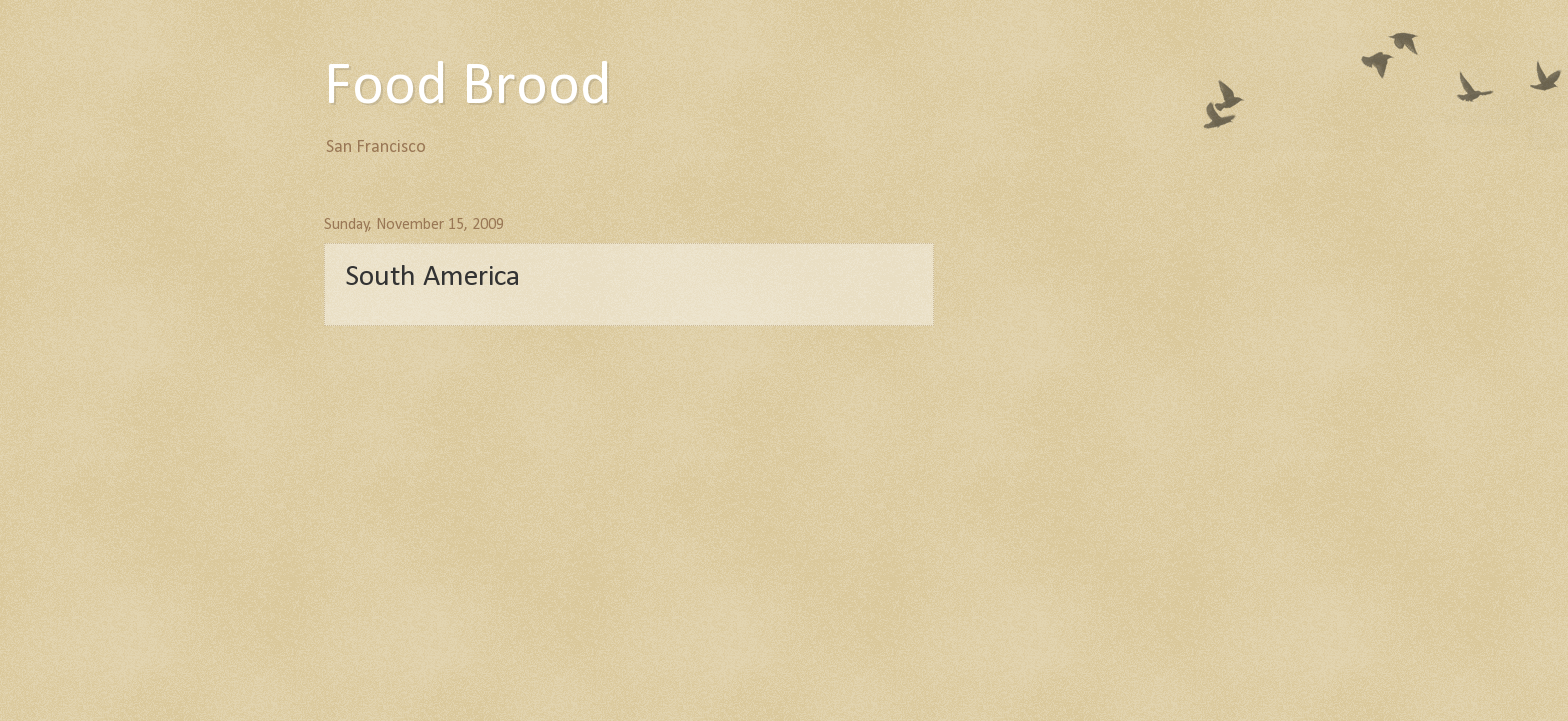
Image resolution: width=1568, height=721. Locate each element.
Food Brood (468, 88)
